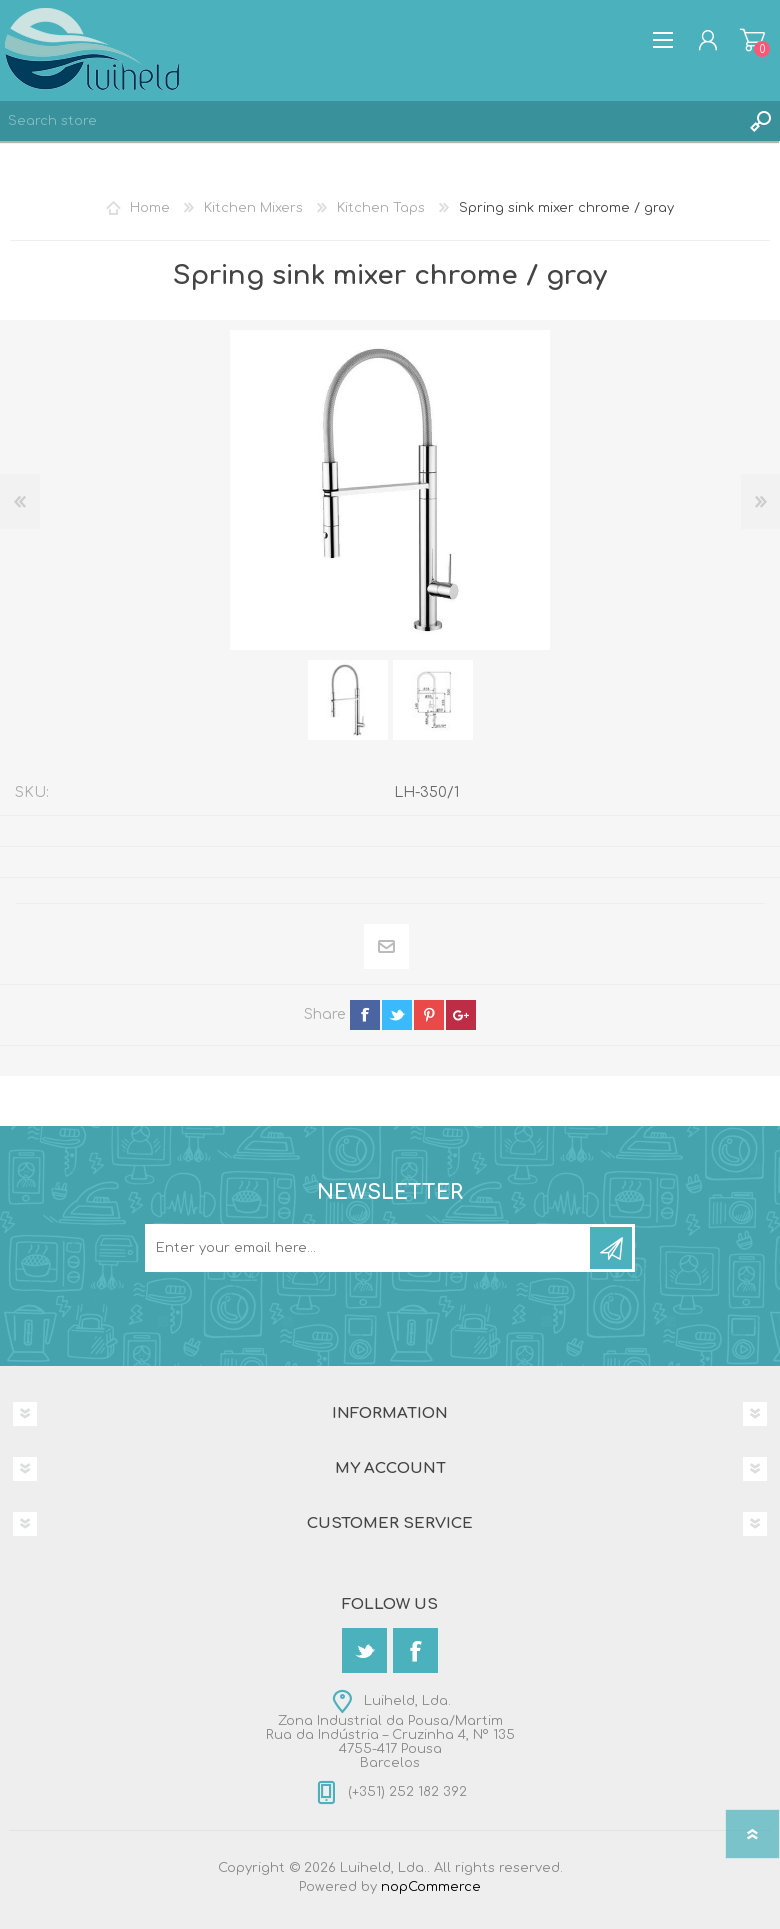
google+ (461, 1015)
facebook (365, 1015)
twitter (397, 1015)
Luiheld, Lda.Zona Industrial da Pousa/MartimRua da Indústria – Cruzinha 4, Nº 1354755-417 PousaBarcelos (390, 1732)
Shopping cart (752, 40)
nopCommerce (431, 1887)
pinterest (429, 1015)
